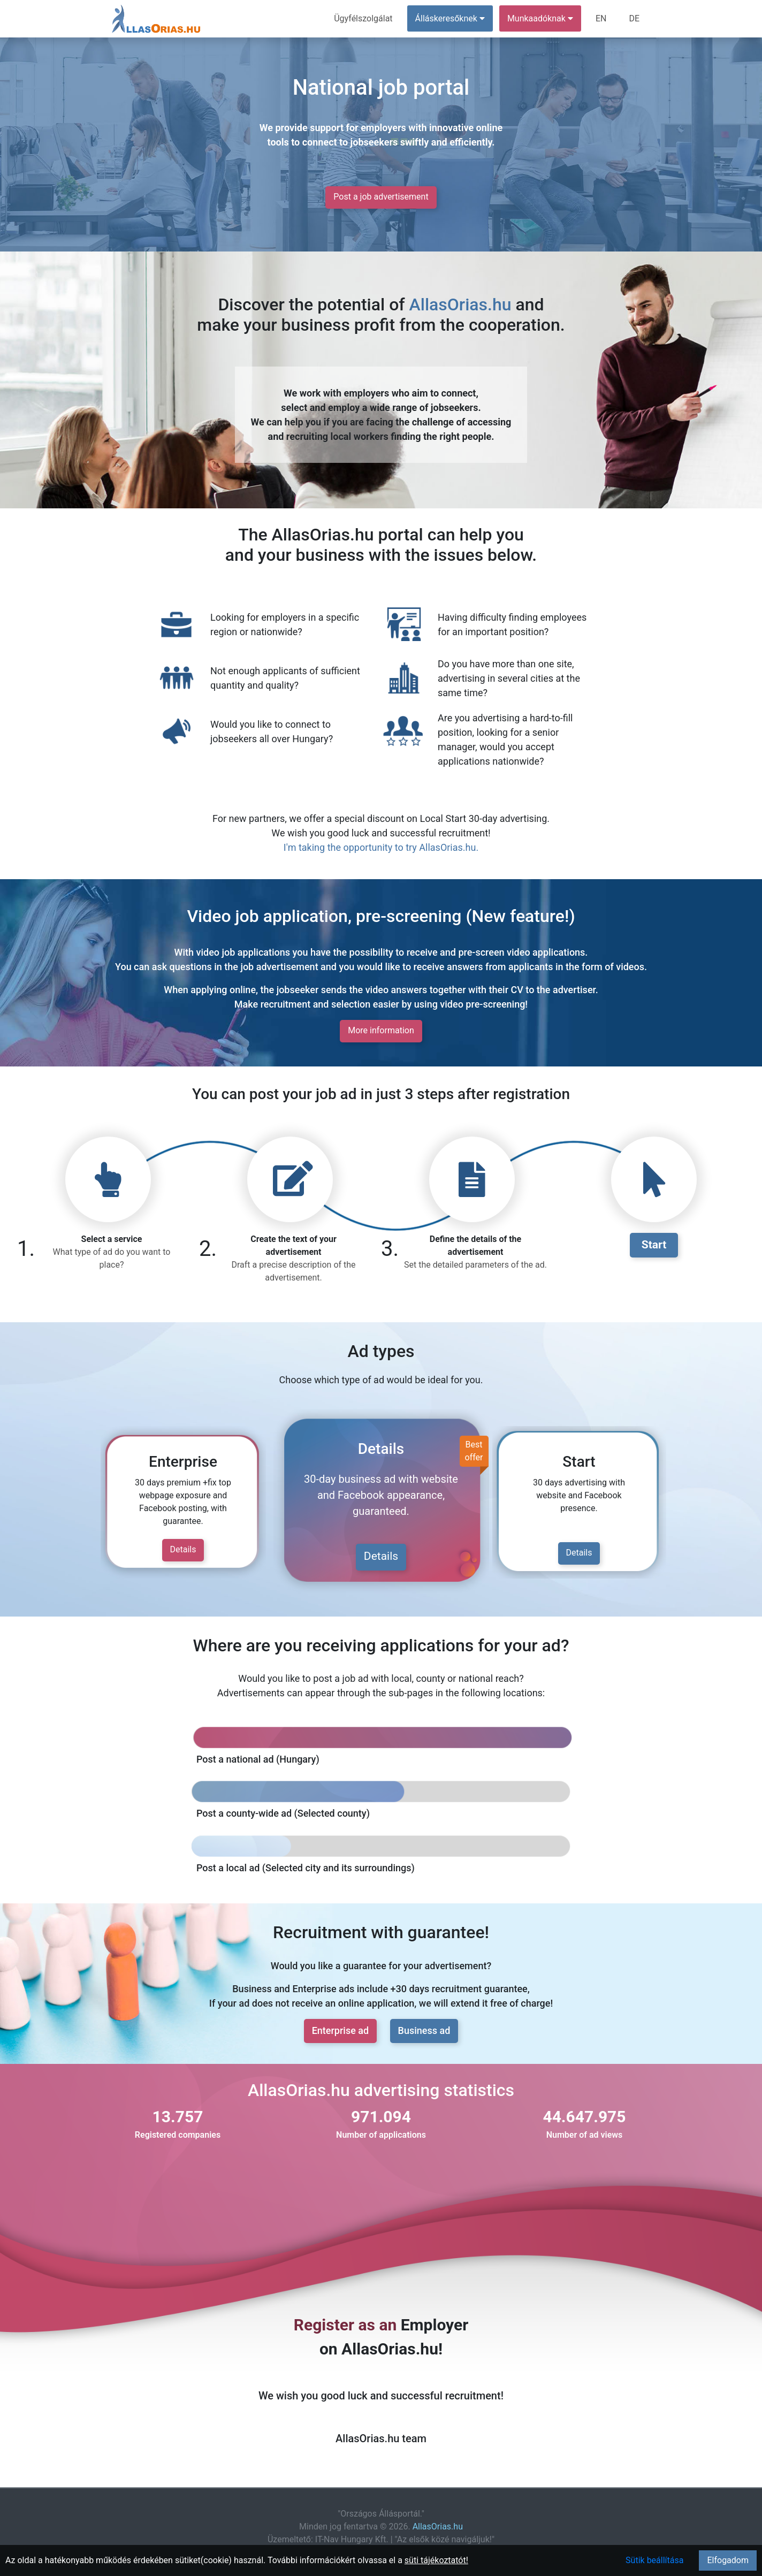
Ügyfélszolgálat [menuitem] (363, 18)
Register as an (345, 2324)
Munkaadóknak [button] (540, 18)
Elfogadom (728, 2560)
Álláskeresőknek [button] (450, 18)
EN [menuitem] (601, 18)
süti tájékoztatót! (436, 2560)
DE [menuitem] (634, 18)
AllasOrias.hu (460, 304)
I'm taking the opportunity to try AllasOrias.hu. (381, 847)
